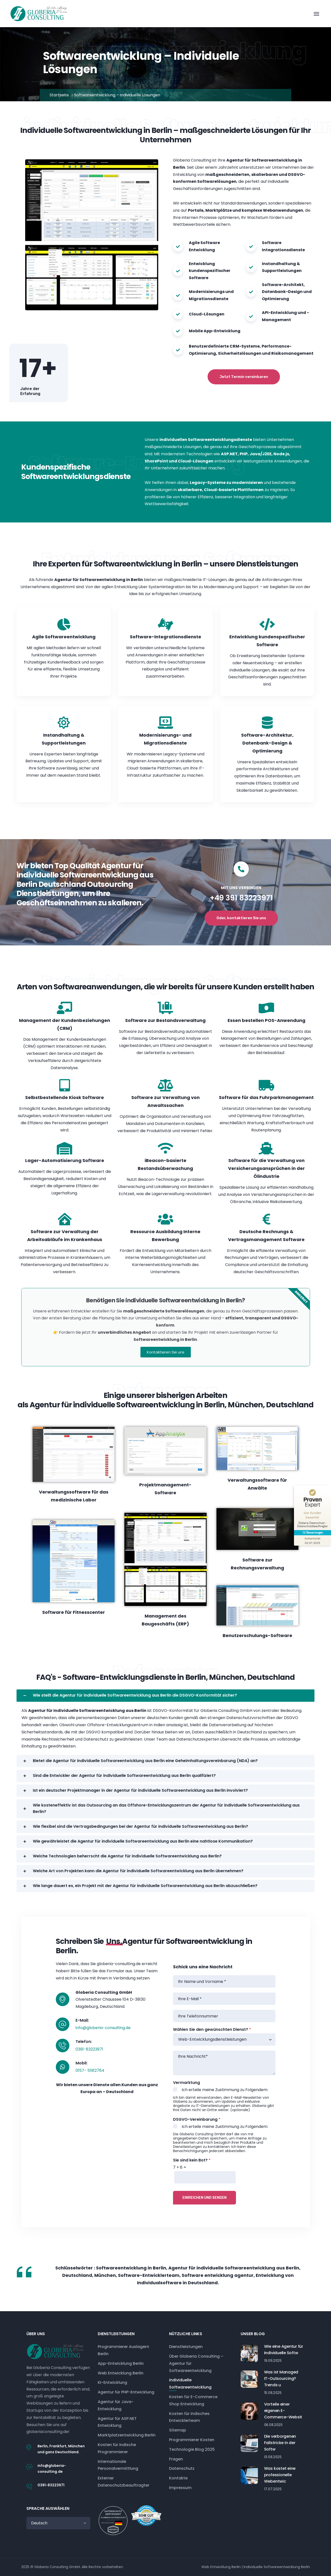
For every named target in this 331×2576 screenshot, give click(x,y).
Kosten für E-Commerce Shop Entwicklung (193, 2400)
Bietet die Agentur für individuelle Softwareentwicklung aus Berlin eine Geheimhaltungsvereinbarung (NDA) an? (145, 1761)
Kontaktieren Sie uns (165, 1352)
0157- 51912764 (90, 2070)
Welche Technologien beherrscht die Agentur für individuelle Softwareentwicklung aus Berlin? (127, 1856)
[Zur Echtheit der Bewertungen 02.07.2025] (312, 1540)
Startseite (59, 95)
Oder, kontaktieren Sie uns (241, 918)
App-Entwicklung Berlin (121, 2363)
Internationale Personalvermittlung (118, 2465)
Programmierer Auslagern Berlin (123, 2350)
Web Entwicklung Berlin (120, 2373)
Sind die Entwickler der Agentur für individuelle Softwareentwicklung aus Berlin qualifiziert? (124, 1775)
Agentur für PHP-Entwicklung (126, 2392)
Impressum (180, 2488)
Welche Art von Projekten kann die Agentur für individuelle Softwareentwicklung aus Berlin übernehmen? (138, 1871)
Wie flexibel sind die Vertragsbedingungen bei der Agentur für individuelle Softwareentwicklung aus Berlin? (140, 1826)
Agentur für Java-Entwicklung (116, 2405)
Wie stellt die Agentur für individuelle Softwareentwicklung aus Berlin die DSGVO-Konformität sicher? (135, 1695)
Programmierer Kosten (191, 2440)
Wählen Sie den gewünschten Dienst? (212, 2029)
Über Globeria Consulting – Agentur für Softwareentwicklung (196, 2363)
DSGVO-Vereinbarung (196, 2119)
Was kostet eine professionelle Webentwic (279, 2475)
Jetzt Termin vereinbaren (243, 376)
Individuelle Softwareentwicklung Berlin (277, 2566)
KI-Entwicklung (112, 2382)
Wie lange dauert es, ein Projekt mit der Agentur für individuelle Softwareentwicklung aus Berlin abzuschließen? (145, 1886)
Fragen (176, 2459)
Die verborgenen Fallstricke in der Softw (280, 2442)
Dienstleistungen (186, 2346)
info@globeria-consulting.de (103, 2028)
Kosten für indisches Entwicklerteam (189, 2417)
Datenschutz (182, 2468)
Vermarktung (186, 2082)
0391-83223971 (89, 2049)
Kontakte (178, 2478)
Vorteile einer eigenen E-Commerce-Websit (283, 2410)
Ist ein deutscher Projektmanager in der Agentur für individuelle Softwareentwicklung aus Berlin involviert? (140, 1790)
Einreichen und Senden (204, 2198)
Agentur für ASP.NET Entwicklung (117, 2422)
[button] (165, 1695)
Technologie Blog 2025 (192, 2449)
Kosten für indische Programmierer (117, 2448)
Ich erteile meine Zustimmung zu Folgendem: (225, 2090)
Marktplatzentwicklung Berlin (127, 2435)
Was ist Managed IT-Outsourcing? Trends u (281, 2378)
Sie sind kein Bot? (192, 2160)
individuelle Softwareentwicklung (190, 2383)
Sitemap (177, 2430)
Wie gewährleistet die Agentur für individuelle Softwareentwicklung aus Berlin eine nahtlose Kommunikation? (143, 1841)
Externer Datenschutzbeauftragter (123, 2481)
